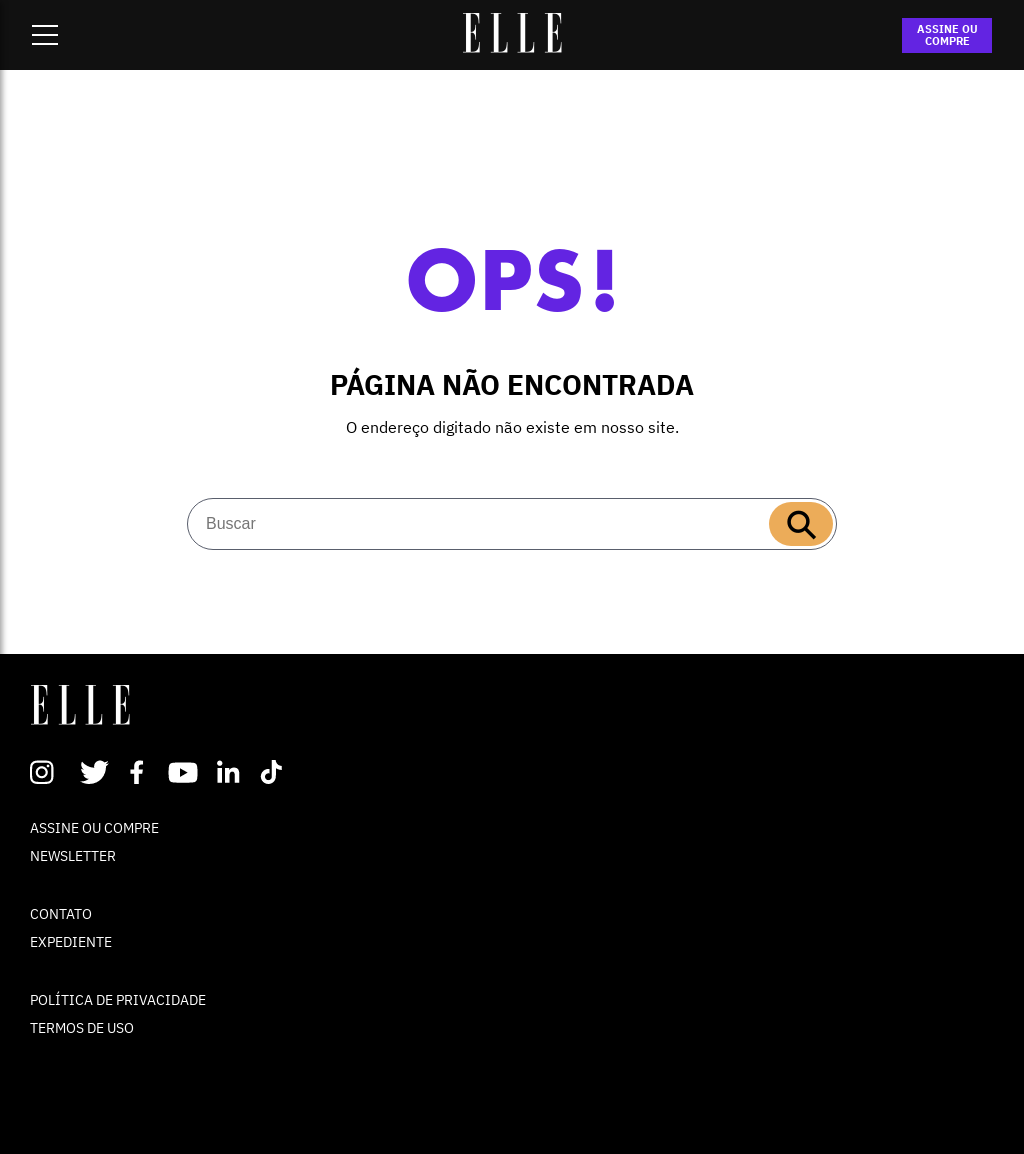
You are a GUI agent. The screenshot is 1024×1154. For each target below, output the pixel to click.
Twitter (95, 772)
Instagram (50, 772)
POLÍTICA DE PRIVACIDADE (118, 1000)
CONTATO (61, 914)
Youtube (185, 772)
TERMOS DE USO (82, 1028)
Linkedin (230, 772)
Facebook (140, 772)
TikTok (275, 772)
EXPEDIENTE (71, 942)
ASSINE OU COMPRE (947, 35)
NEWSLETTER (73, 856)
